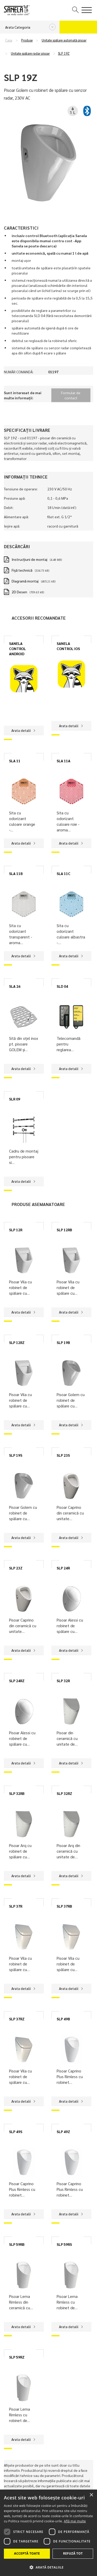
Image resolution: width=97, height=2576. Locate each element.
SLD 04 (62, 986)
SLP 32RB (17, 1793)
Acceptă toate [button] (27, 2553)
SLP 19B (63, 1342)
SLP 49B (63, 2018)
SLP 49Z (63, 2131)
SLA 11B (16, 873)
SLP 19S (15, 1455)
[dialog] (48, 2533)
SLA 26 (14, 986)
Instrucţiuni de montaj (29, 559)
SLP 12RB (64, 1229)
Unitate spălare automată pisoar (64, 40)
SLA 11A (63, 760)
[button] (48, 2567)
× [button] (91, 2495)
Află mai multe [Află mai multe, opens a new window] (75, 2521)
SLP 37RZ (17, 2018)
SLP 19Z (64, 53)
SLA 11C (63, 873)
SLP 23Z (16, 1568)
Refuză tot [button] (73, 2553)
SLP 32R (63, 1680)
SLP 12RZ (17, 1342)
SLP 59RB (17, 2244)
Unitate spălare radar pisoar (30, 53)
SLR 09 (14, 1099)
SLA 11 (14, 760)
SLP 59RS (64, 2244)
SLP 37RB (64, 1906)
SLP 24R (63, 1568)
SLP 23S (63, 1455)
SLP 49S (15, 2131)
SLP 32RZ (64, 1793)
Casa (8, 40)
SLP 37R (15, 1906)
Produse (27, 40)
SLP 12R (15, 1229)
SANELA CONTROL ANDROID (17, 648)
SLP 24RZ (17, 1680)
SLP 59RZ (17, 2357)
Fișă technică (22, 570)
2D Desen (19, 591)
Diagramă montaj (25, 581)
